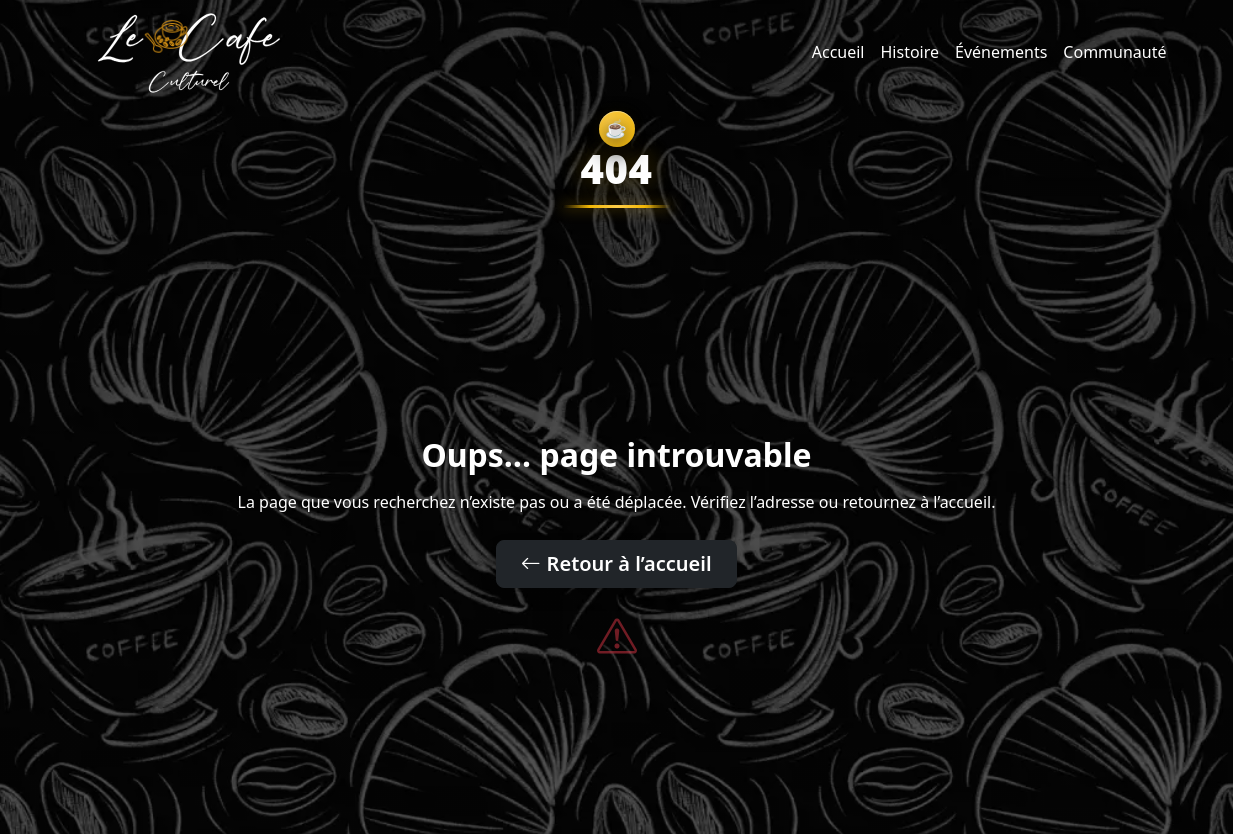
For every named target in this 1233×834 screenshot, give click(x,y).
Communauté (1114, 52)
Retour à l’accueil (616, 563)
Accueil (838, 52)
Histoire (910, 52)
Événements (1001, 52)
